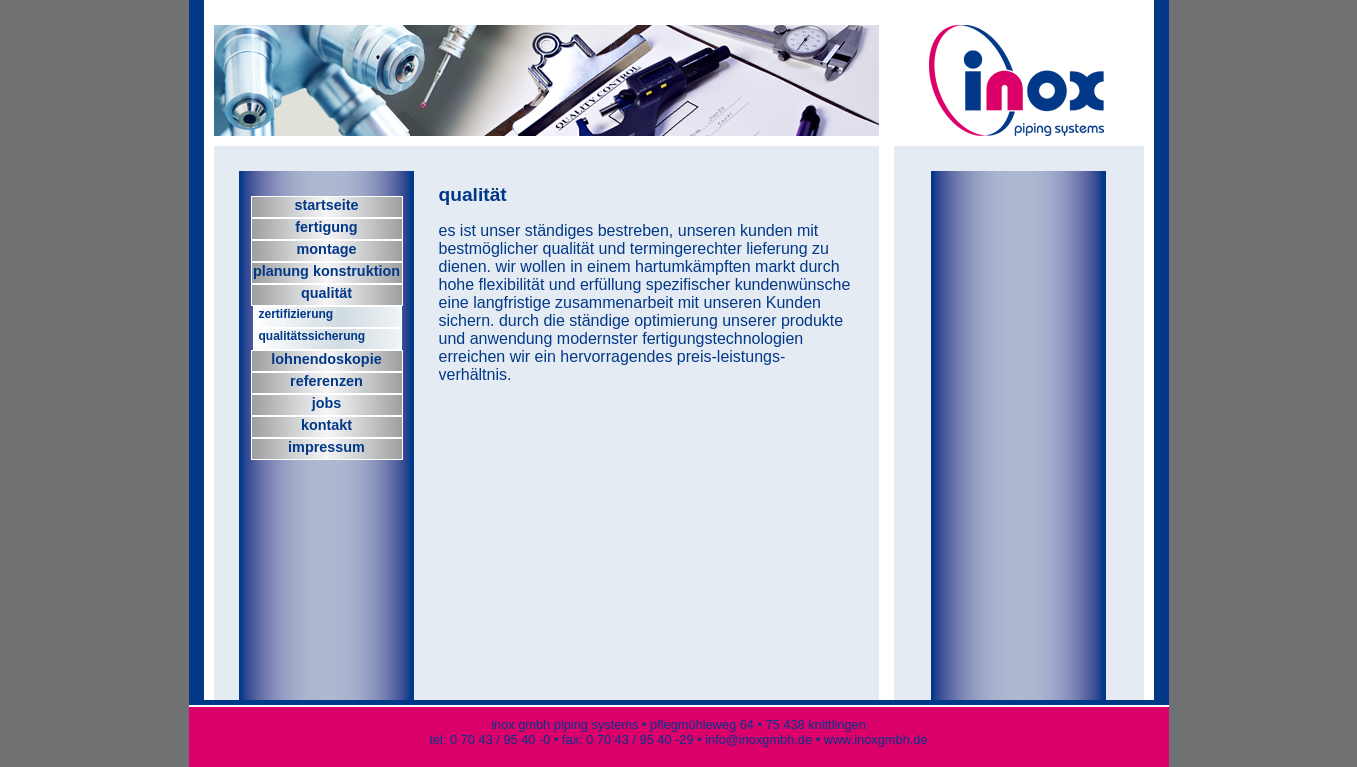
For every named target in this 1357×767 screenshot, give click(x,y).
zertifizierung (296, 314)
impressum (326, 447)
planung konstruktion (326, 271)
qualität (326, 293)
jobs (327, 403)
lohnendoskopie (326, 359)
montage (327, 249)
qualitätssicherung (312, 336)
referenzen (326, 381)
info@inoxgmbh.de (760, 739)
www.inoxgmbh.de (876, 739)
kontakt (326, 425)
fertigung (326, 227)
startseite (327, 205)
